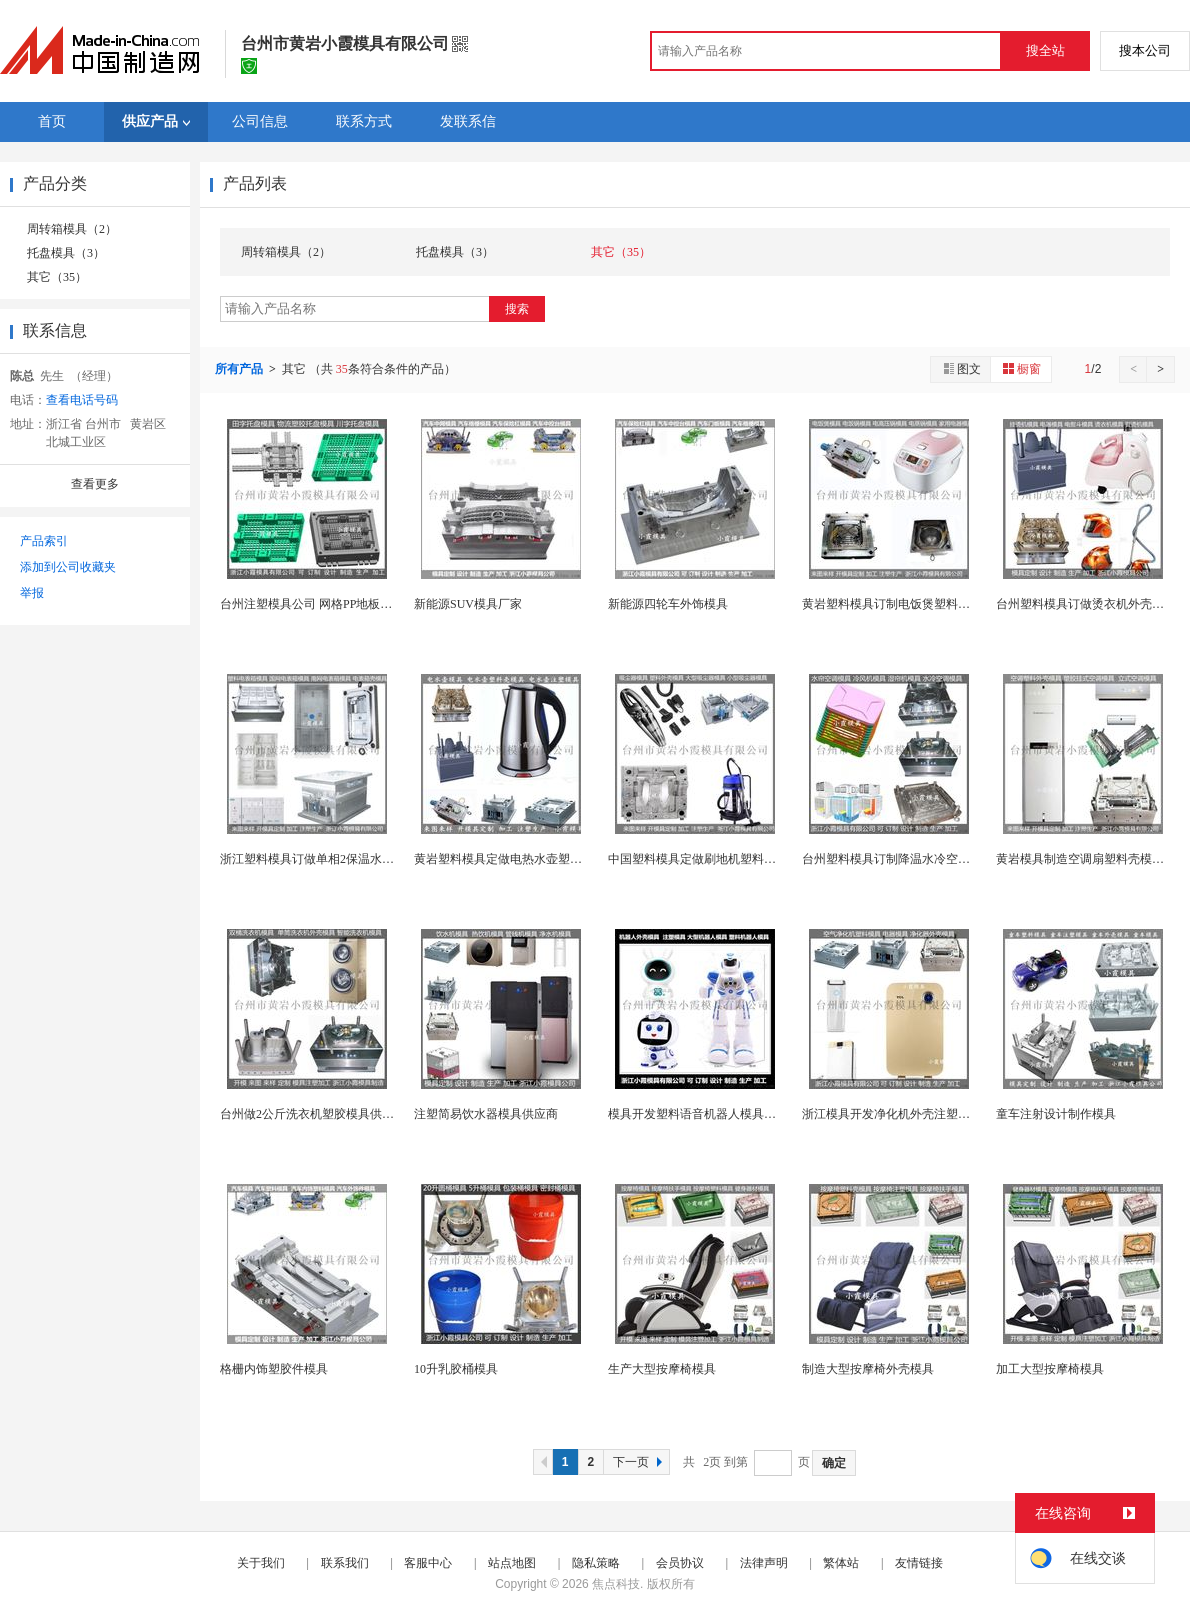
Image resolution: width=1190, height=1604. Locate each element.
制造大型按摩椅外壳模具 (868, 1369)
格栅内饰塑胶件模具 (274, 1369)
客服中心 (428, 1563)
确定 (834, 1463)
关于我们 (261, 1563)
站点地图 (512, 1563)
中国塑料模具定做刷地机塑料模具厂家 (710, 859)
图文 (961, 368)
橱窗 (1021, 368)
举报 (32, 593)
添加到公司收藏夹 (68, 567)
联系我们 (345, 1563)
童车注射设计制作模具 (1056, 1114)
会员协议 (680, 1563)
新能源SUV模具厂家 (468, 604)
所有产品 (240, 369)
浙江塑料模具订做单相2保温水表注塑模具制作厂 (349, 859)
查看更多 (95, 484)
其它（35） (57, 277)
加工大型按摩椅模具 (1050, 1369)
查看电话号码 (82, 400)
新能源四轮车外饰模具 (668, 604)
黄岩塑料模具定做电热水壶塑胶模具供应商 (528, 859)
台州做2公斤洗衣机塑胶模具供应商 (313, 1114)
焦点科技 (616, 1584)
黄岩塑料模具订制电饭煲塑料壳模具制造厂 (916, 604)
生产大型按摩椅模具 (662, 1369)
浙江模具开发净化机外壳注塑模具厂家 (904, 1114)
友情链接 (919, 1563)
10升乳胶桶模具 (456, 1369)
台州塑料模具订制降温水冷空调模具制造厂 (916, 859)
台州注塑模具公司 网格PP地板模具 (312, 604)
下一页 (640, 1462)
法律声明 (764, 1563)
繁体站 (841, 1563)
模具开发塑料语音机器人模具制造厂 (704, 1114)
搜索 (517, 309)
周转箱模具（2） (72, 229)
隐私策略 (596, 1563)
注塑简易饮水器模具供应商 (486, 1114)
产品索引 (44, 541)
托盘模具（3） (66, 253)
